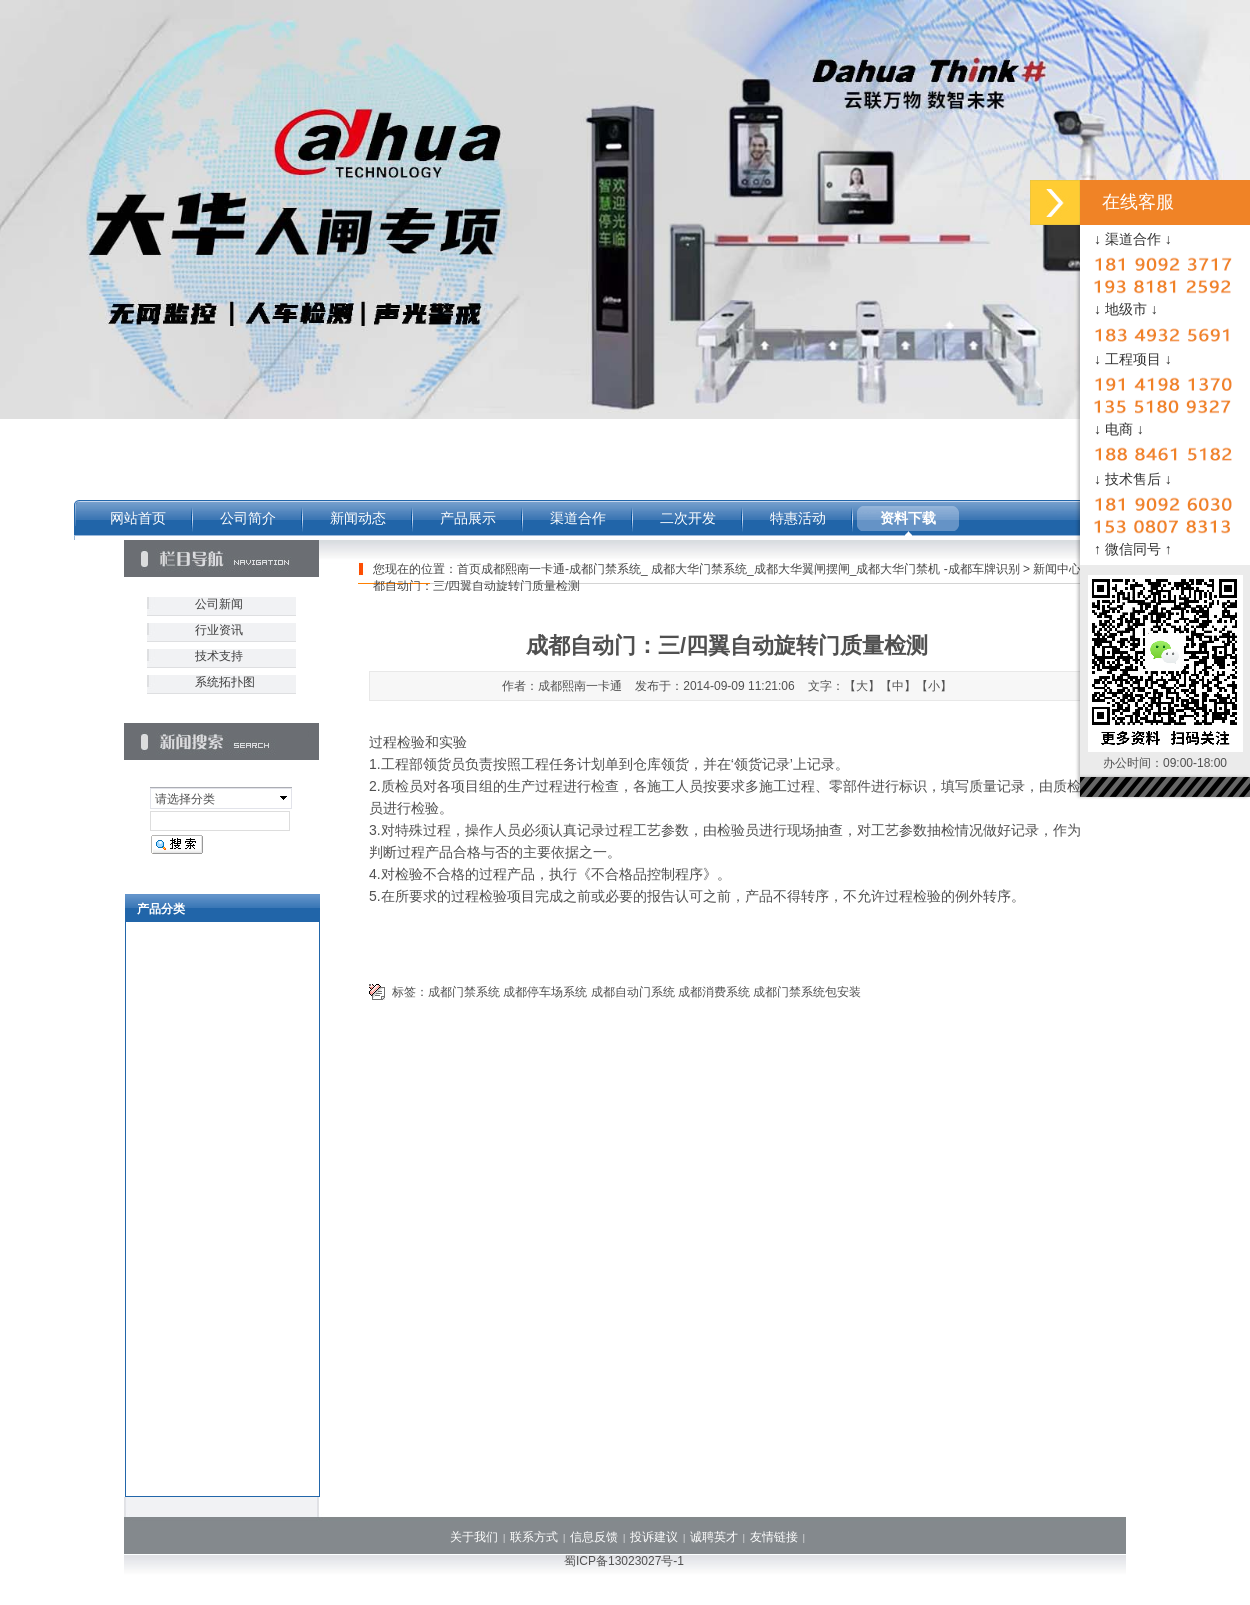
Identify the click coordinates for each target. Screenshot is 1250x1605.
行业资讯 (219, 630)
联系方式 (534, 1537)
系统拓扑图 (225, 682)
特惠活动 (798, 518)
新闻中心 (1057, 569)
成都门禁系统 (464, 992)
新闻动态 (358, 518)
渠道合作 (578, 518)
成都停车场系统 (545, 992)
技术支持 (219, 656)
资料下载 (908, 518)
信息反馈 (594, 1537)
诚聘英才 (714, 1537)
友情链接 (774, 1537)
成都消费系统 (714, 992)
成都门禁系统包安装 (807, 992)
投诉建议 (654, 1537)
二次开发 (688, 518)
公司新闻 (219, 604)
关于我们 (474, 1537)
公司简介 (248, 518)
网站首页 (138, 518)
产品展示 (468, 518)
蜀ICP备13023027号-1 (624, 1561)
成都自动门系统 (633, 992)
